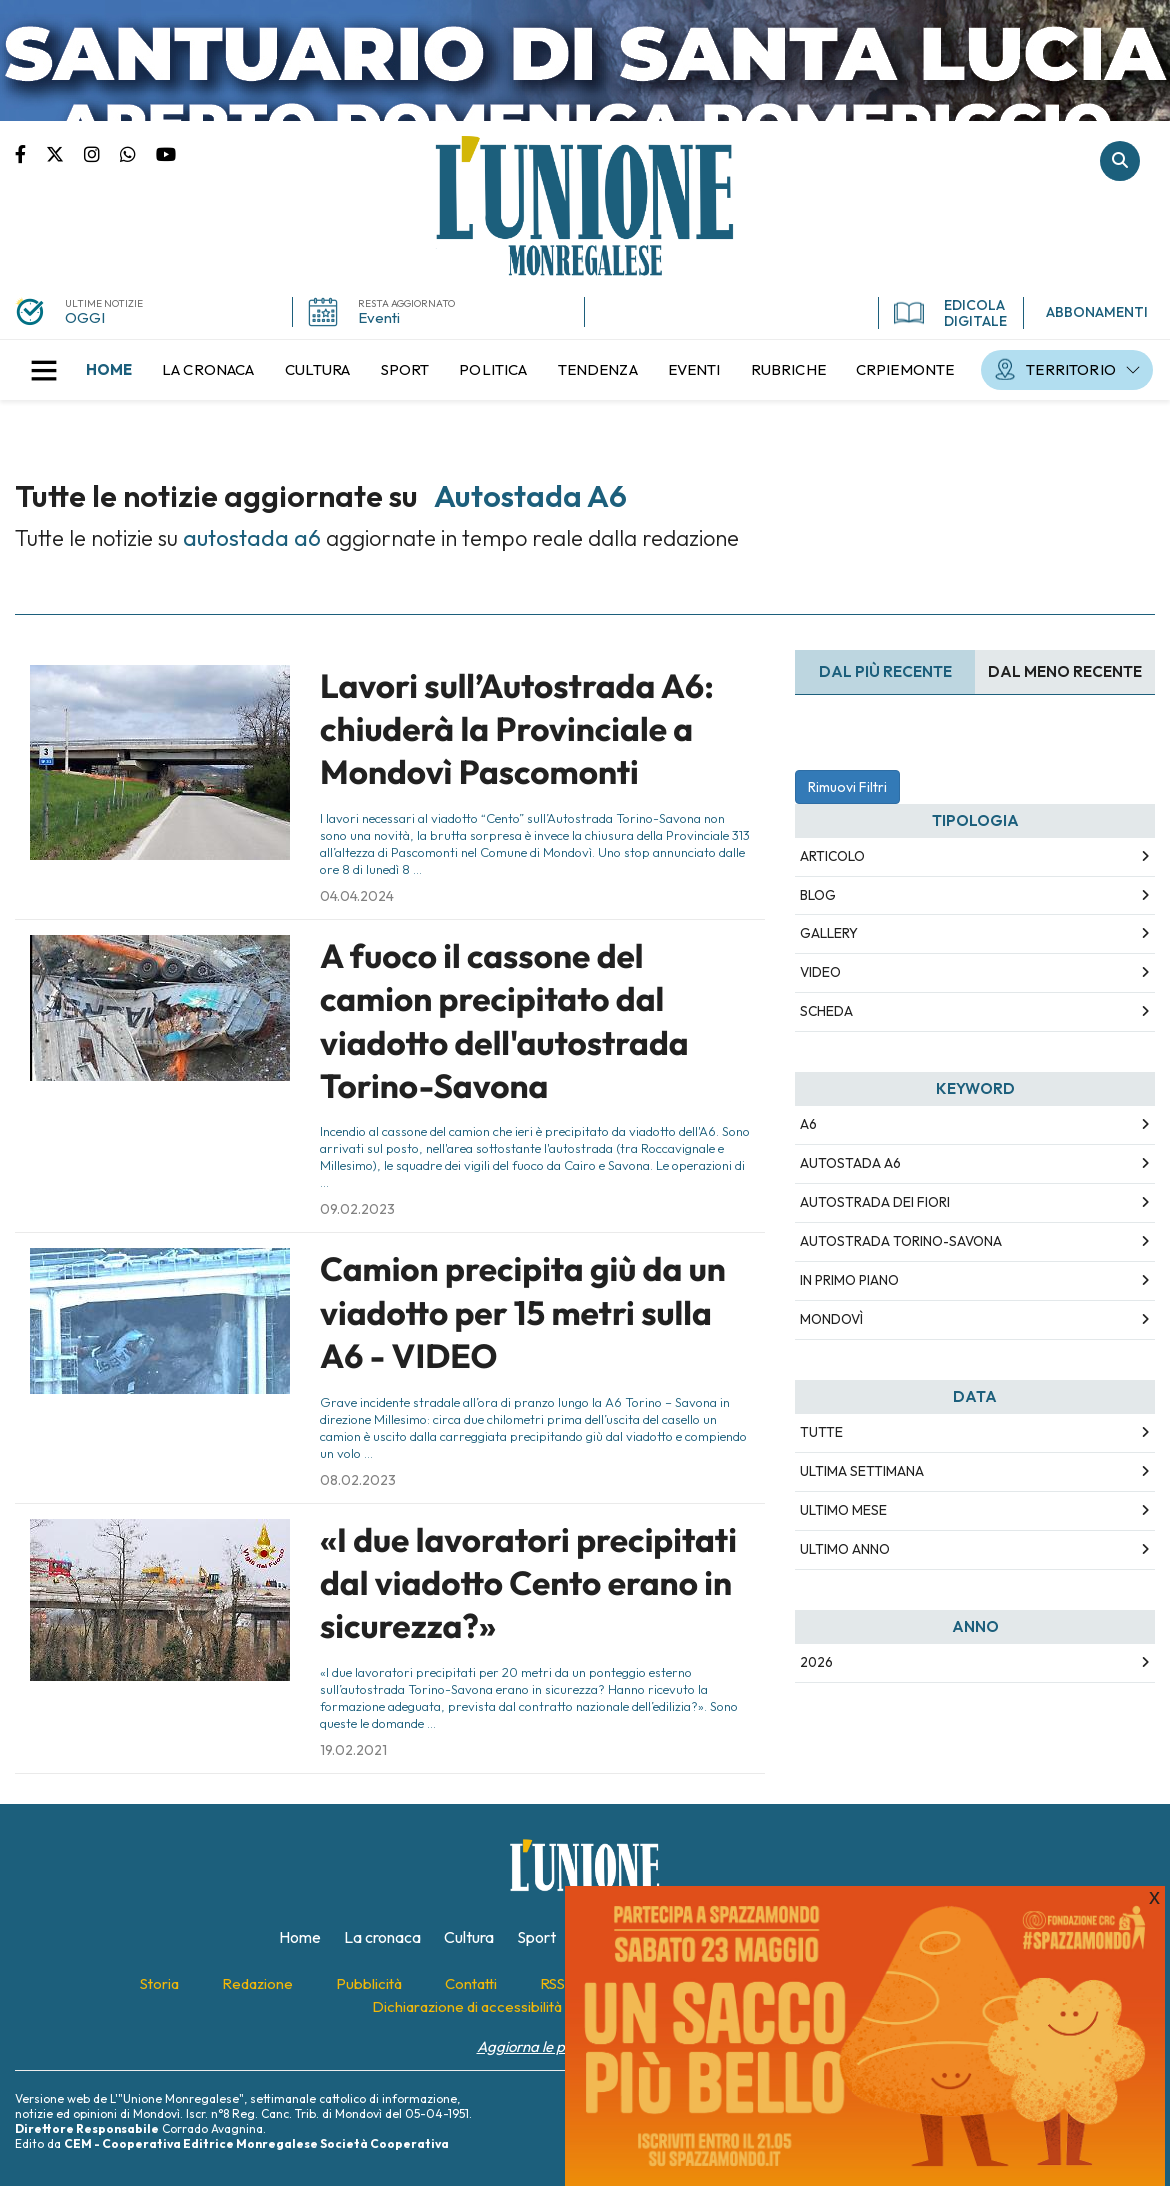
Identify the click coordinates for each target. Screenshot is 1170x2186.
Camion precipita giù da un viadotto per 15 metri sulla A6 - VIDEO (523, 1312)
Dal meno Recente (1065, 671)
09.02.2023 (357, 1209)
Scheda (826, 1011)
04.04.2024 (357, 896)
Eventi (379, 317)
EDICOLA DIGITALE (950, 313)
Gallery (829, 933)
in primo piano (849, 1280)
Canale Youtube (166, 153)
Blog (818, 895)
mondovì (831, 1319)
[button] (44, 370)
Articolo (832, 856)
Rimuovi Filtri (847, 787)
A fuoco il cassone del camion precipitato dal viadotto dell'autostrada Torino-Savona (504, 1021)
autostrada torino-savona (901, 1241)
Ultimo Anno (845, 1549)
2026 (816, 1662)
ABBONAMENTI (1097, 312)
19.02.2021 (353, 1750)
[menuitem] (109, 370)
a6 (808, 1124)
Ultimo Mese (843, 1510)
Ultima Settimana (862, 1471)
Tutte (821, 1432)
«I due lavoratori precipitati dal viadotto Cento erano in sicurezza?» (528, 1583)
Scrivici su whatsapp (138, 153)
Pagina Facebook (30, 153)
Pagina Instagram (102, 153)
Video (820, 972)
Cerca (1120, 161)
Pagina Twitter (65, 153)
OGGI (85, 317)
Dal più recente (885, 671)
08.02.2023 (358, 1480)
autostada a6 (850, 1163)
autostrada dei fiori (875, 1202)
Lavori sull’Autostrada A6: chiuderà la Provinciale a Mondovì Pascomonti (517, 729)
